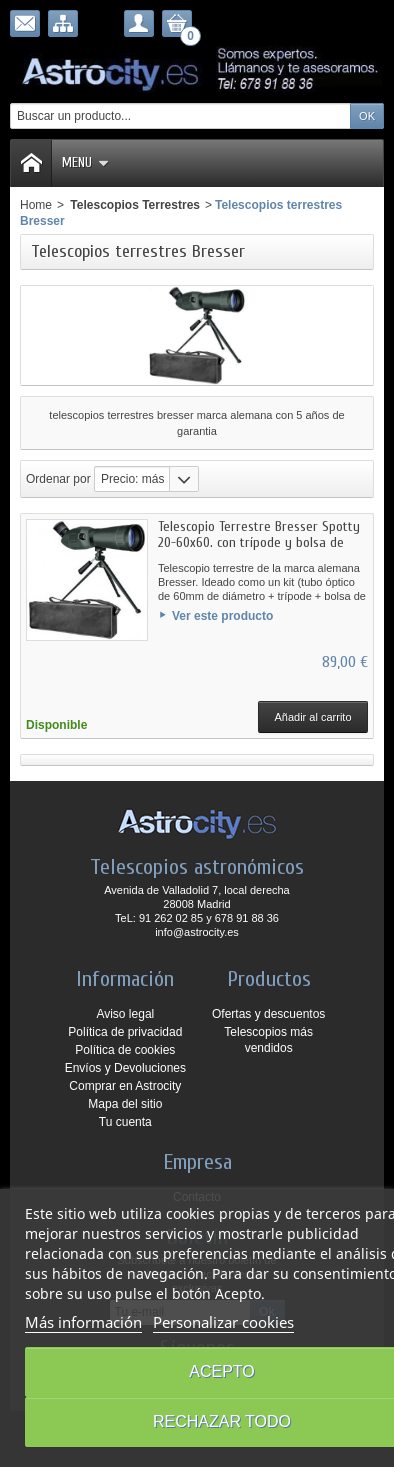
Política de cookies (125, 1050)
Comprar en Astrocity (125, 1086)
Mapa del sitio (125, 1104)
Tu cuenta (125, 1122)
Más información (83, 1322)
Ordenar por (58, 479)
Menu (85, 162)
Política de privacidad (125, 1032)
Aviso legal (125, 1014)
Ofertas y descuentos (268, 1014)
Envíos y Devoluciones (125, 1068)
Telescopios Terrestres (133, 205)
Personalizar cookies (223, 1322)
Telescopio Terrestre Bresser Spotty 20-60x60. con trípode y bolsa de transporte (259, 542)
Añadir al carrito (312, 717)
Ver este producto (222, 616)
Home (36, 205)
